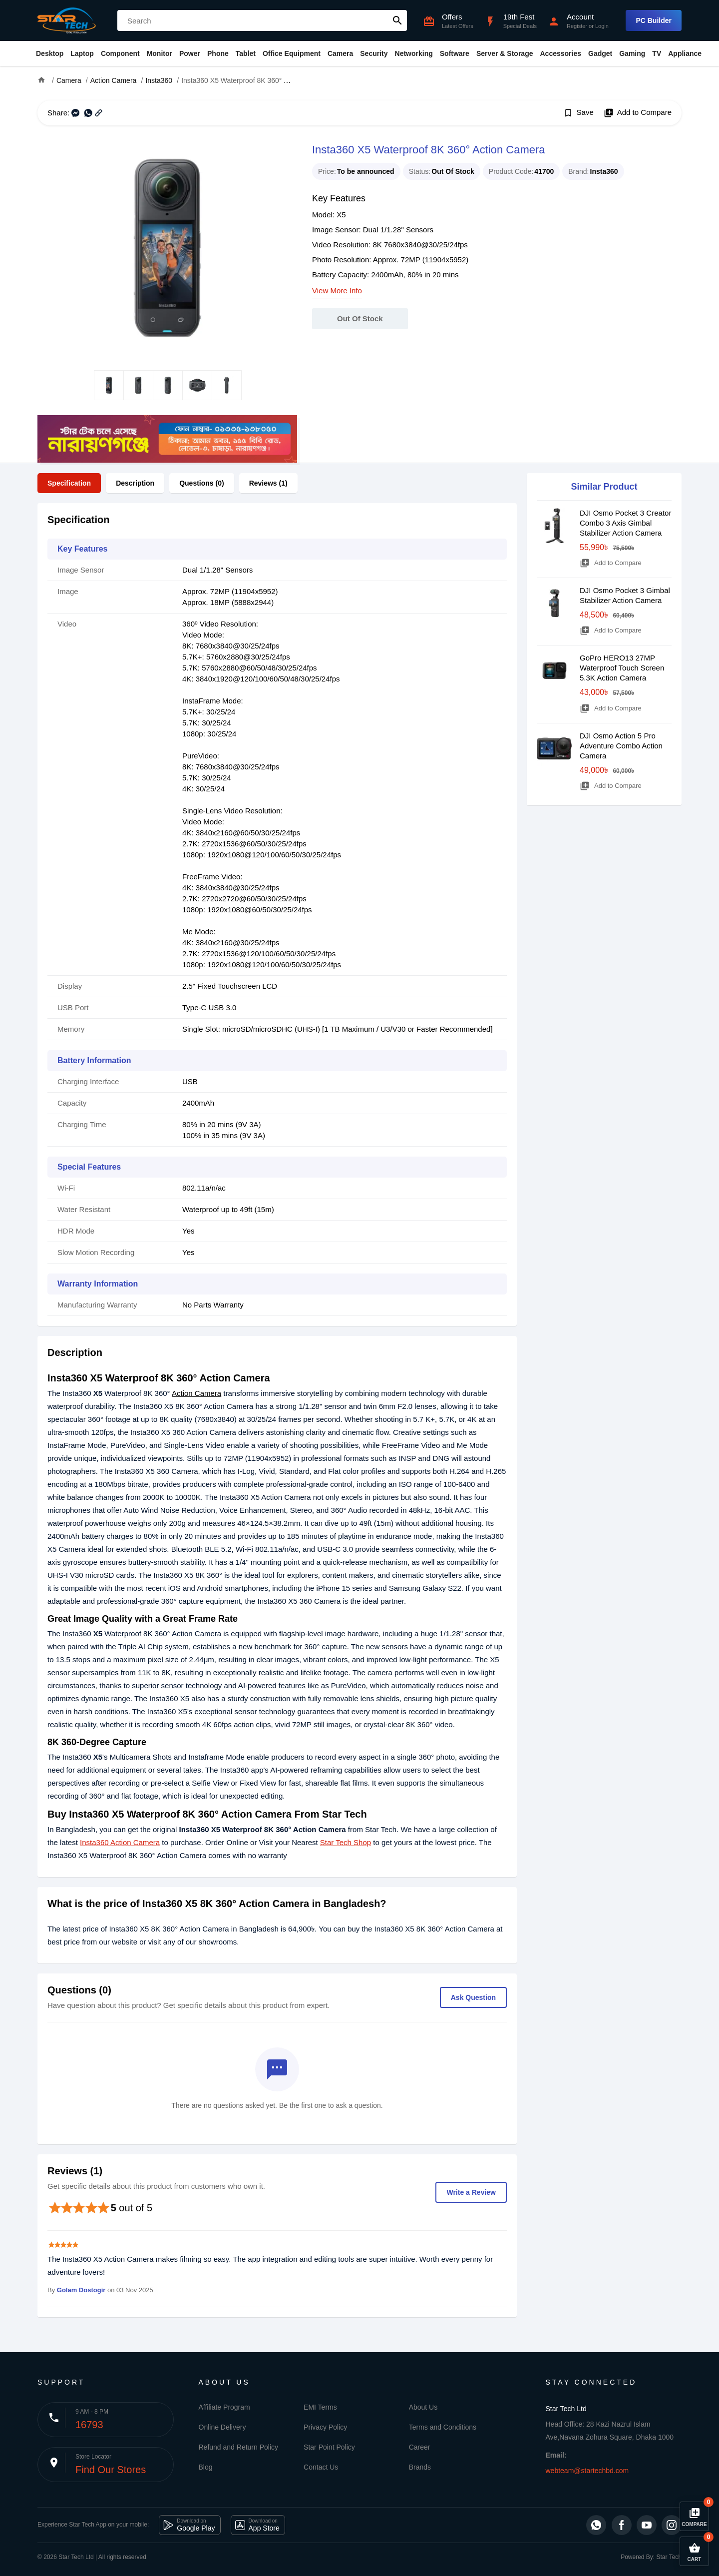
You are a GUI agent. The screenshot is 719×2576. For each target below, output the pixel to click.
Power (189, 53)
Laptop (82, 53)
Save (578, 113)
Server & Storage (504, 53)
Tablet (246, 53)
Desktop (49, 53)
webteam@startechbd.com (587, 2471)
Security (373, 53)
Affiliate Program (224, 2407)
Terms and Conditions (442, 2427)
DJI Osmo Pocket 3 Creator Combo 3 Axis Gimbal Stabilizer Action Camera (625, 523)
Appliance (685, 53)
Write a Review (471, 2192)
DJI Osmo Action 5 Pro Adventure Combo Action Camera (621, 745)
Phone (218, 53)
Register (577, 26)
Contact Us (321, 2467)
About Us (423, 2407)
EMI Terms (320, 2407)
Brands (420, 2467)
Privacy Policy (325, 2427)
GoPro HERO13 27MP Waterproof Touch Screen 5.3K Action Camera (622, 667)
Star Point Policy (329, 2447)
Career (419, 2447)
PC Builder (654, 20)
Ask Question (473, 1997)
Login (602, 26)
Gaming (632, 53)
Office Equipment (292, 53)
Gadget (600, 53)
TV (656, 53)
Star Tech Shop (345, 1842)
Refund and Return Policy (239, 2447)
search (397, 20)
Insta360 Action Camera (120, 1842)
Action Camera (196, 1393)
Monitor (159, 53)
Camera (340, 53)
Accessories (560, 53)
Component (120, 53)
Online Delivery (222, 2427)
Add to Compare (638, 113)
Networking (414, 53)
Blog (206, 2467)
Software (454, 53)
